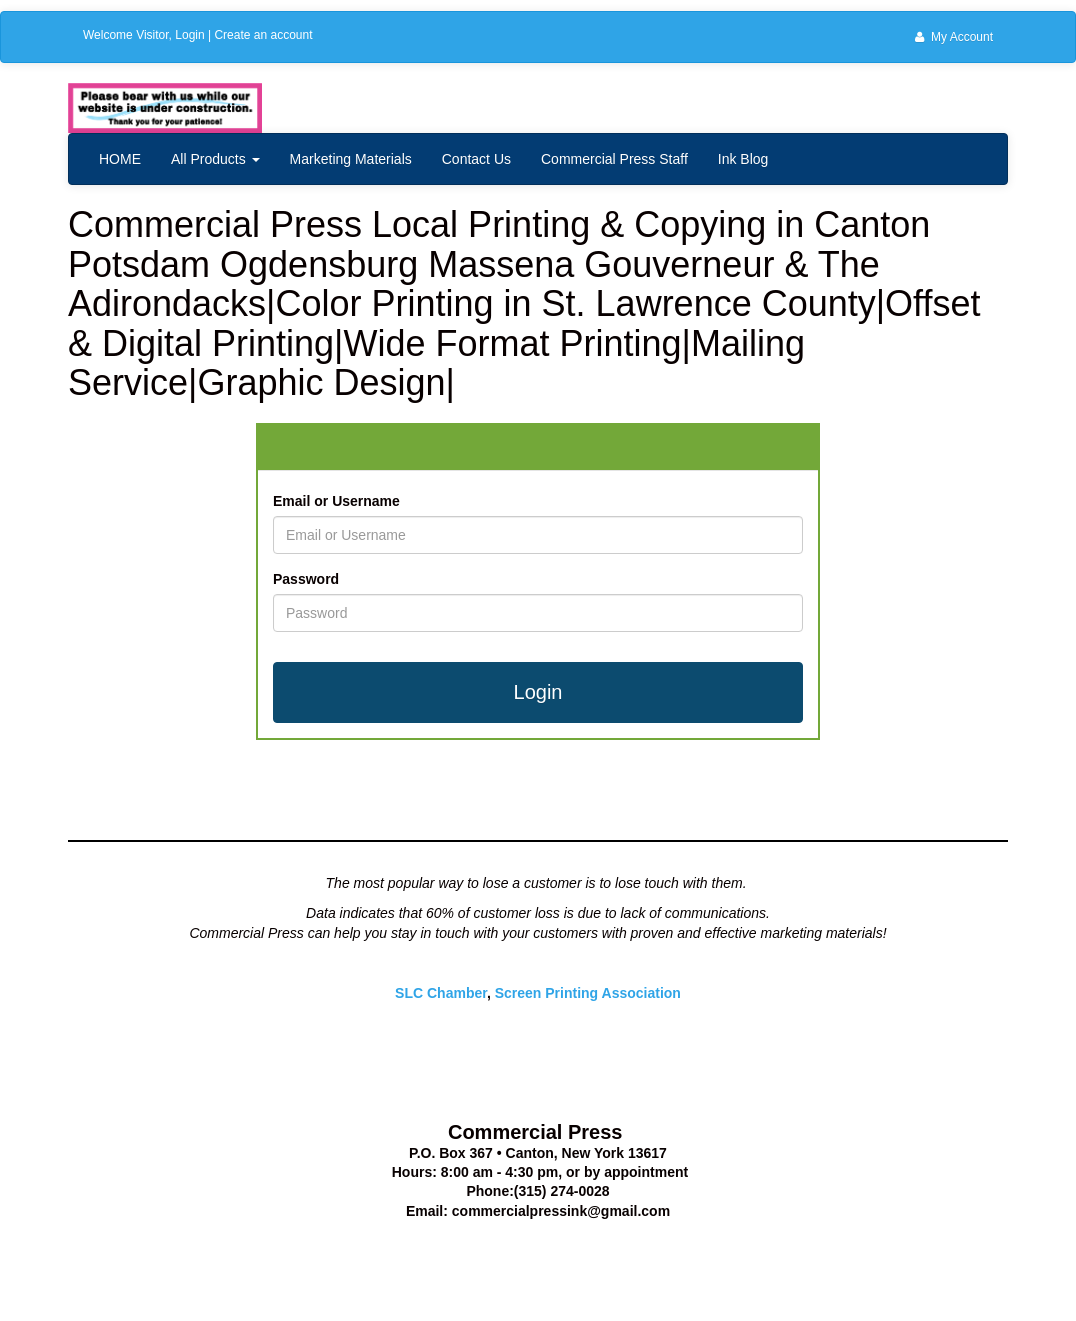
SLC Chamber (441, 993)
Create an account (263, 35)
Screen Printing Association (588, 993)
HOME (120, 159)
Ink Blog (743, 159)
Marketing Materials (351, 159)
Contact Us (476, 159)
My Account (952, 37)
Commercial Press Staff (614, 159)
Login (189, 35)
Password (306, 579)
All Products (215, 159)
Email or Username (336, 501)
